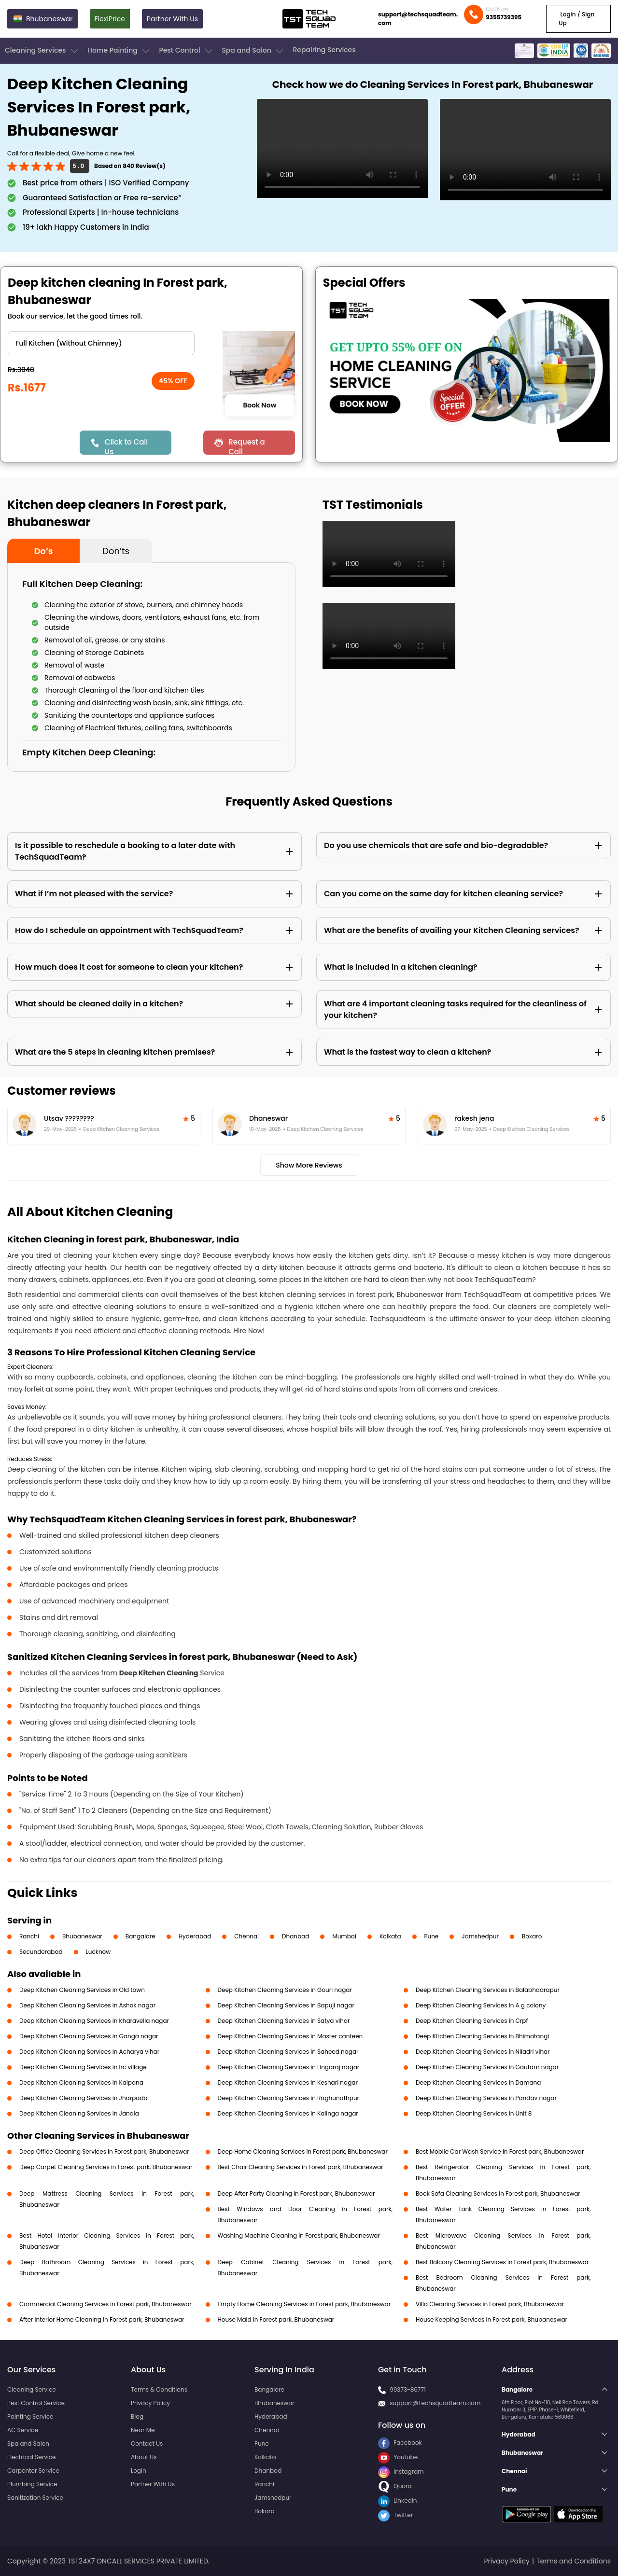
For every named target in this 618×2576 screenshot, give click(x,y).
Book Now (259, 405)
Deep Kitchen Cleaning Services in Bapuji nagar (286, 2005)
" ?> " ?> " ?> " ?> (101, 343)
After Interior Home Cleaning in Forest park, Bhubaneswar (101, 2319)
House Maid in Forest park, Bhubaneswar (276, 2319)
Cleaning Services (42, 50)
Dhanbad (295, 1936)
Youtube (398, 2457)
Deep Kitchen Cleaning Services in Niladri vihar (483, 2051)
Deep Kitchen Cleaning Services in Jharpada (83, 2098)
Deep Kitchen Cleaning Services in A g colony (481, 2005)
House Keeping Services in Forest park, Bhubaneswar (491, 2319)
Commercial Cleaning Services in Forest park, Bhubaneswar (105, 2304)
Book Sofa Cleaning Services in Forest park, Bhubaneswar (498, 2193)
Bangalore (140, 1936)
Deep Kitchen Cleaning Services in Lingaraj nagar (289, 2067)
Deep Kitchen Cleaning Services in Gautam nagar (487, 2067)
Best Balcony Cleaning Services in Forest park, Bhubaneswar (502, 2262)
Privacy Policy (150, 2403)
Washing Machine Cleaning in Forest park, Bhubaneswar (299, 2235)
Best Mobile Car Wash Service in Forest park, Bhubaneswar (500, 2151)
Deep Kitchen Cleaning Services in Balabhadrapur (488, 1990)
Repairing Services (324, 50)
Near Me (142, 2430)
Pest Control (186, 50)
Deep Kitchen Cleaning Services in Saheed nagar (288, 2051)
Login (138, 2470)
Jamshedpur (480, 1936)
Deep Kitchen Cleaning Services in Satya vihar (284, 2021)
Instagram (401, 2471)
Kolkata (390, 1936)
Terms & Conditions (159, 2389)
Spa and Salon (253, 50)
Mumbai (344, 1936)
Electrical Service (31, 2457)
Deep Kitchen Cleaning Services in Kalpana (81, 2082)
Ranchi (29, 1936)
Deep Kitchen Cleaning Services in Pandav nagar (486, 2098)
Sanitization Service (35, 2497)
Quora (395, 2486)
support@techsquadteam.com (418, 18)
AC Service (22, 2430)
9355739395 (503, 17)
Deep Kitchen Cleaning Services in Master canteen (290, 2036)
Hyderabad (195, 1936)
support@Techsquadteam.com (435, 2403)
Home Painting (119, 50)
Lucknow (98, 1952)
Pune (431, 1936)
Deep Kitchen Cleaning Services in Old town (82, 1990)
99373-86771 (408, 2389)
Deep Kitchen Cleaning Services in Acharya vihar (89, 2051)
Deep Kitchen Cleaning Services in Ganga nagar (88, 2036)
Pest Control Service (36, 2403)
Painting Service (30, 2416)
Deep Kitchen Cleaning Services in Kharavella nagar (94, 2021)
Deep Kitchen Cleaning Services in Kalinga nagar (288, 2113)
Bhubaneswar (82, 1936)
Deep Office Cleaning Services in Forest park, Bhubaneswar (104, 2151)
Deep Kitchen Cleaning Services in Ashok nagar (87, 2005)
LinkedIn (397, 2500)
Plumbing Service (32, 2484)
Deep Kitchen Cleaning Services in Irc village (83, 2067)
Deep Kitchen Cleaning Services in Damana (478, 2082)
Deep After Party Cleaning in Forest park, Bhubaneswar (296, 2193)
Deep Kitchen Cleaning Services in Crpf (472, 2021)
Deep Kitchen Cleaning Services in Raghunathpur (289, 2098)
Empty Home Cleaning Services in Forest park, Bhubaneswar (304, 2304)
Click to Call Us (126, 446)
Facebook (400, 2442)
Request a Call (246, 446)
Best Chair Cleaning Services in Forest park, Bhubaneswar (300, 2167)
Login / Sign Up (576, 18)
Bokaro (532, 1936)
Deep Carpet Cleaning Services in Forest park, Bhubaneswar (105, 2167)
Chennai (246, 1936)
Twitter (395, 2515)
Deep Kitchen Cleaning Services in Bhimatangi (482, 2036)
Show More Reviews (309, 1165)
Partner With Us (172, 19)
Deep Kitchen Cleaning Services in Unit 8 (474, 2113)
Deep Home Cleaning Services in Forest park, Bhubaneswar (303, 2151)
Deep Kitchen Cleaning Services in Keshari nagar (288, 2082)
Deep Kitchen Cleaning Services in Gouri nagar (285, 1990)
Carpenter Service (33, 2470)
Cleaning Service (31, 2389)
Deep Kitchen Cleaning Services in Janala (79, 2113)
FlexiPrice (110, 19)
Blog (137, 2416)
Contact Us (147, 2443)
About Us (144, 2457)
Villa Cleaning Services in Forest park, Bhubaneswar (490, 2304)
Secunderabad (41, 1952)
